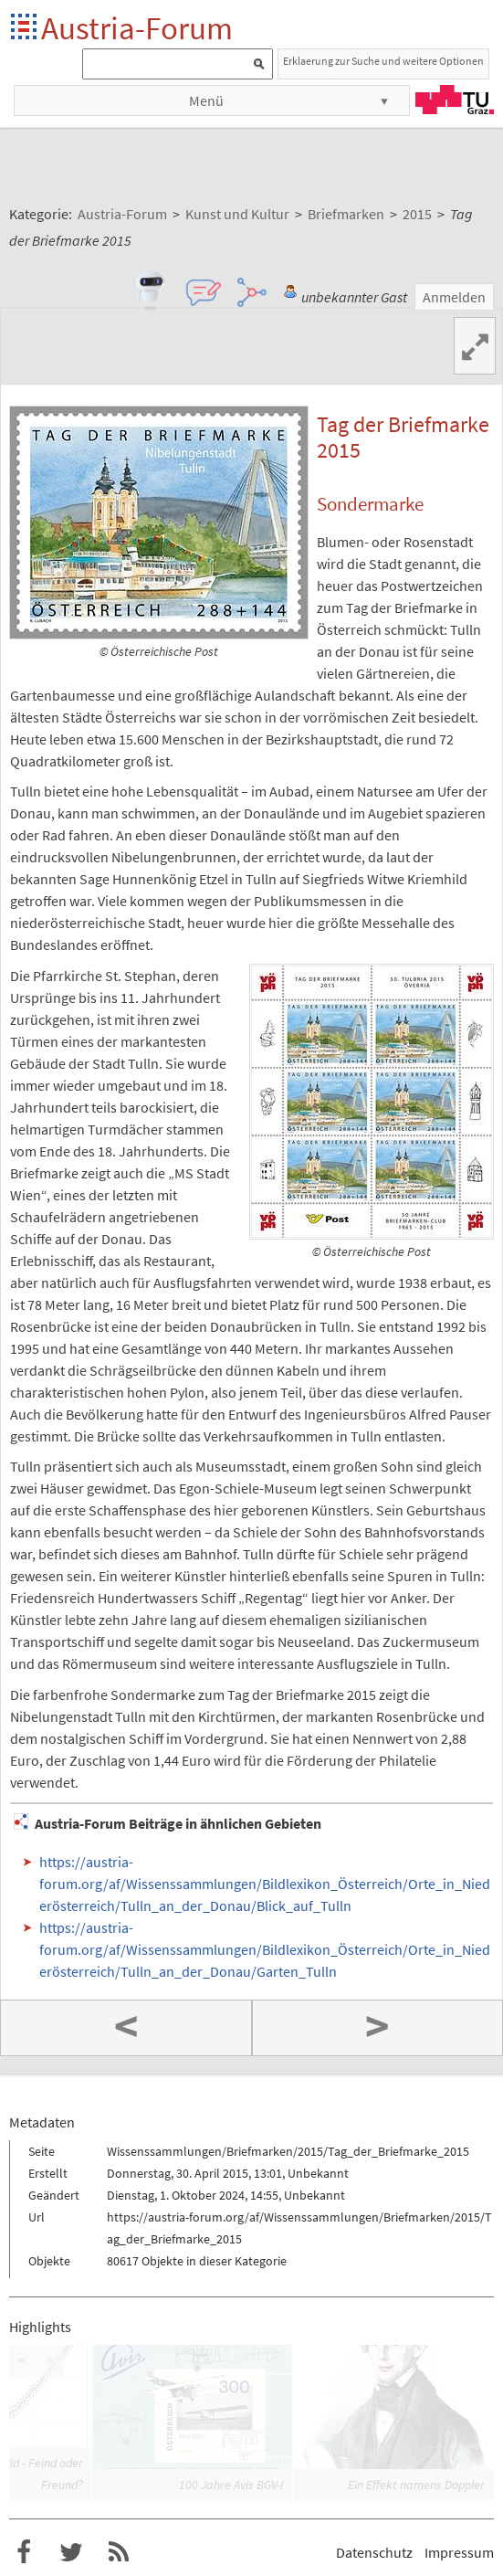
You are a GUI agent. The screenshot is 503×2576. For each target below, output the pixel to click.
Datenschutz (374, 2552)
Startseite (25, 28)
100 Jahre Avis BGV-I (231, 2484)
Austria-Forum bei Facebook (23, 2552)
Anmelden (454, 297)
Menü (206, 100)
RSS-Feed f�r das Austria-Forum (118, 2552)
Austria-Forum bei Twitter (71, 2552)
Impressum (459, 2552)
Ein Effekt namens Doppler (416, 2484)
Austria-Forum (137, 27)
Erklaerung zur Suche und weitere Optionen (383, 61)
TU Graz (454, 99)
